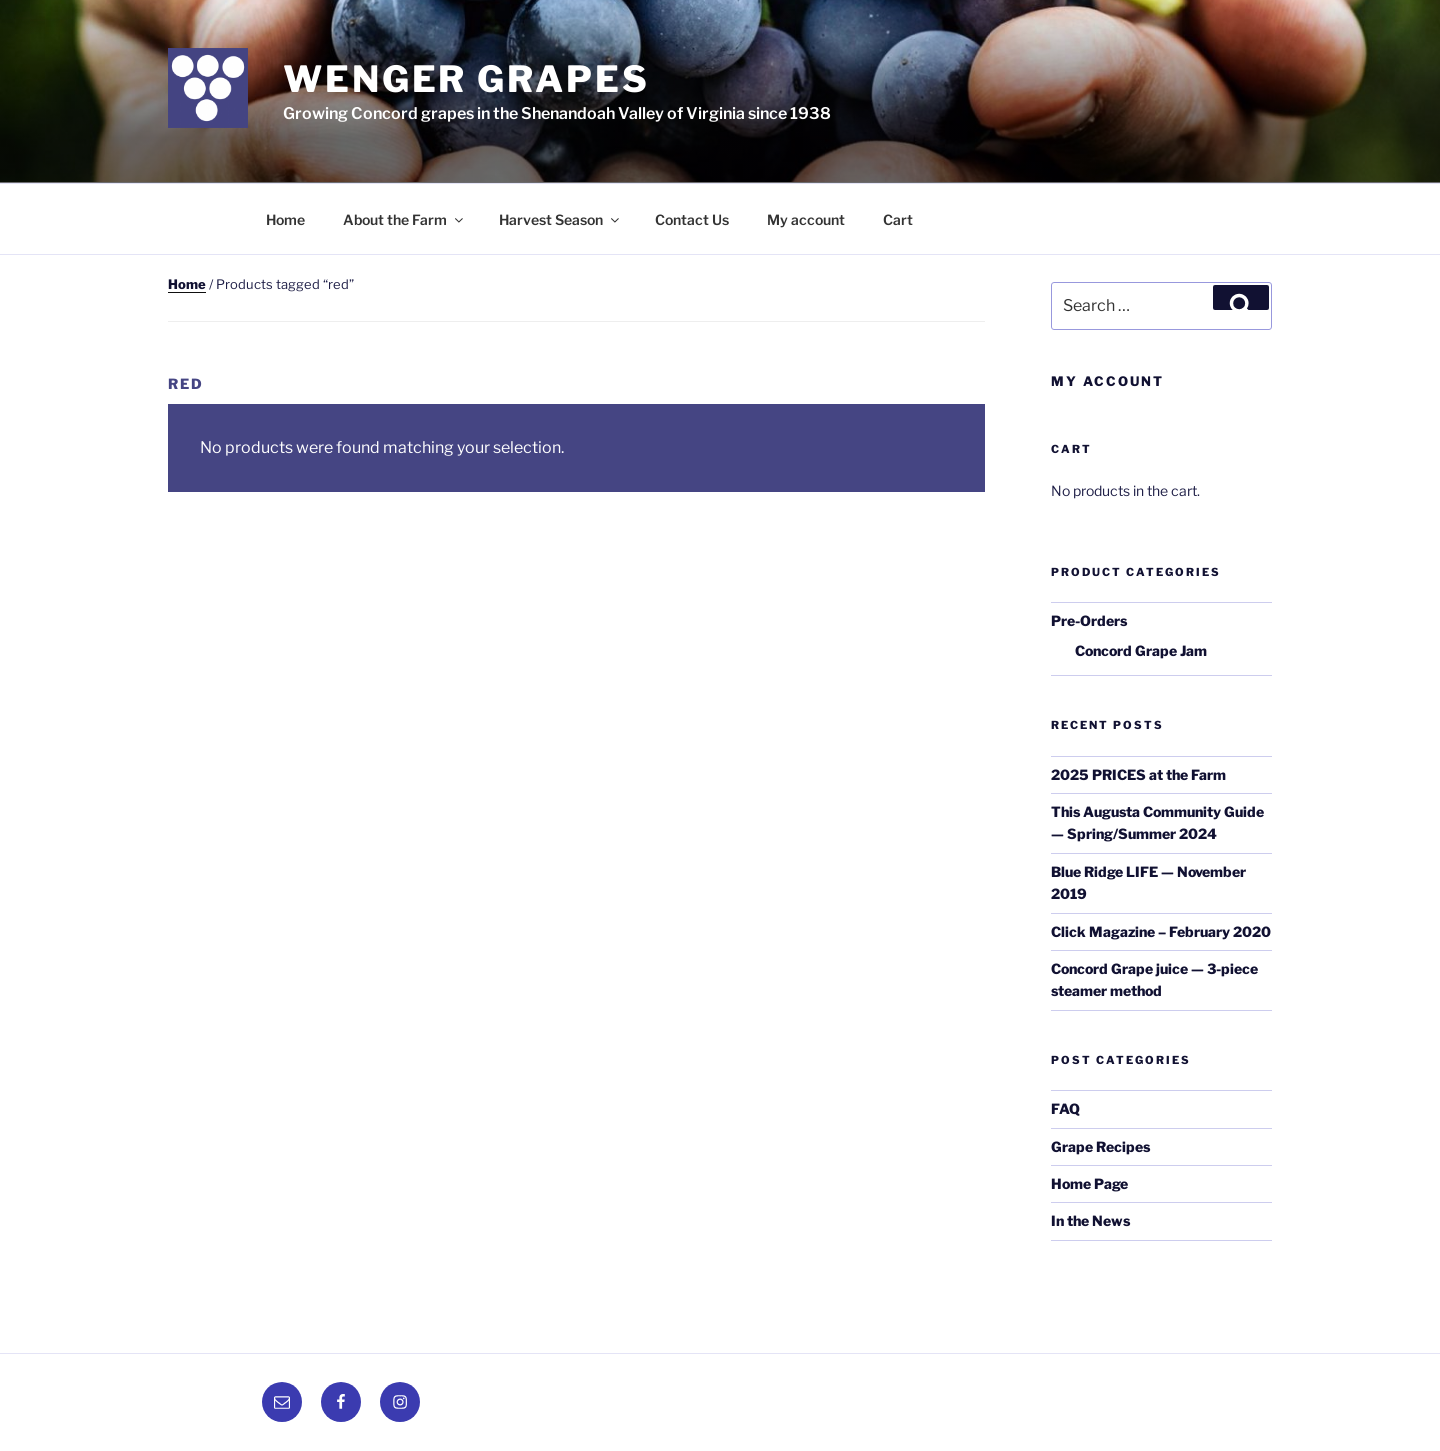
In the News (1090, 1220)
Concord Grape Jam (1141, 650)
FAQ (1065, 1108)
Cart (898, 219)
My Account (1107, 381)
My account (806, 219)
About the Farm (404, 219)
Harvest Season (560, 219)
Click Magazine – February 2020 (1161, 931)
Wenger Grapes (466, 79)
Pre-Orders (1089, 620)
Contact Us (692, 219)
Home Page (1089, 1183)
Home (285, 219)
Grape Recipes (1100, 1146)
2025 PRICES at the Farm (1138, 774)
